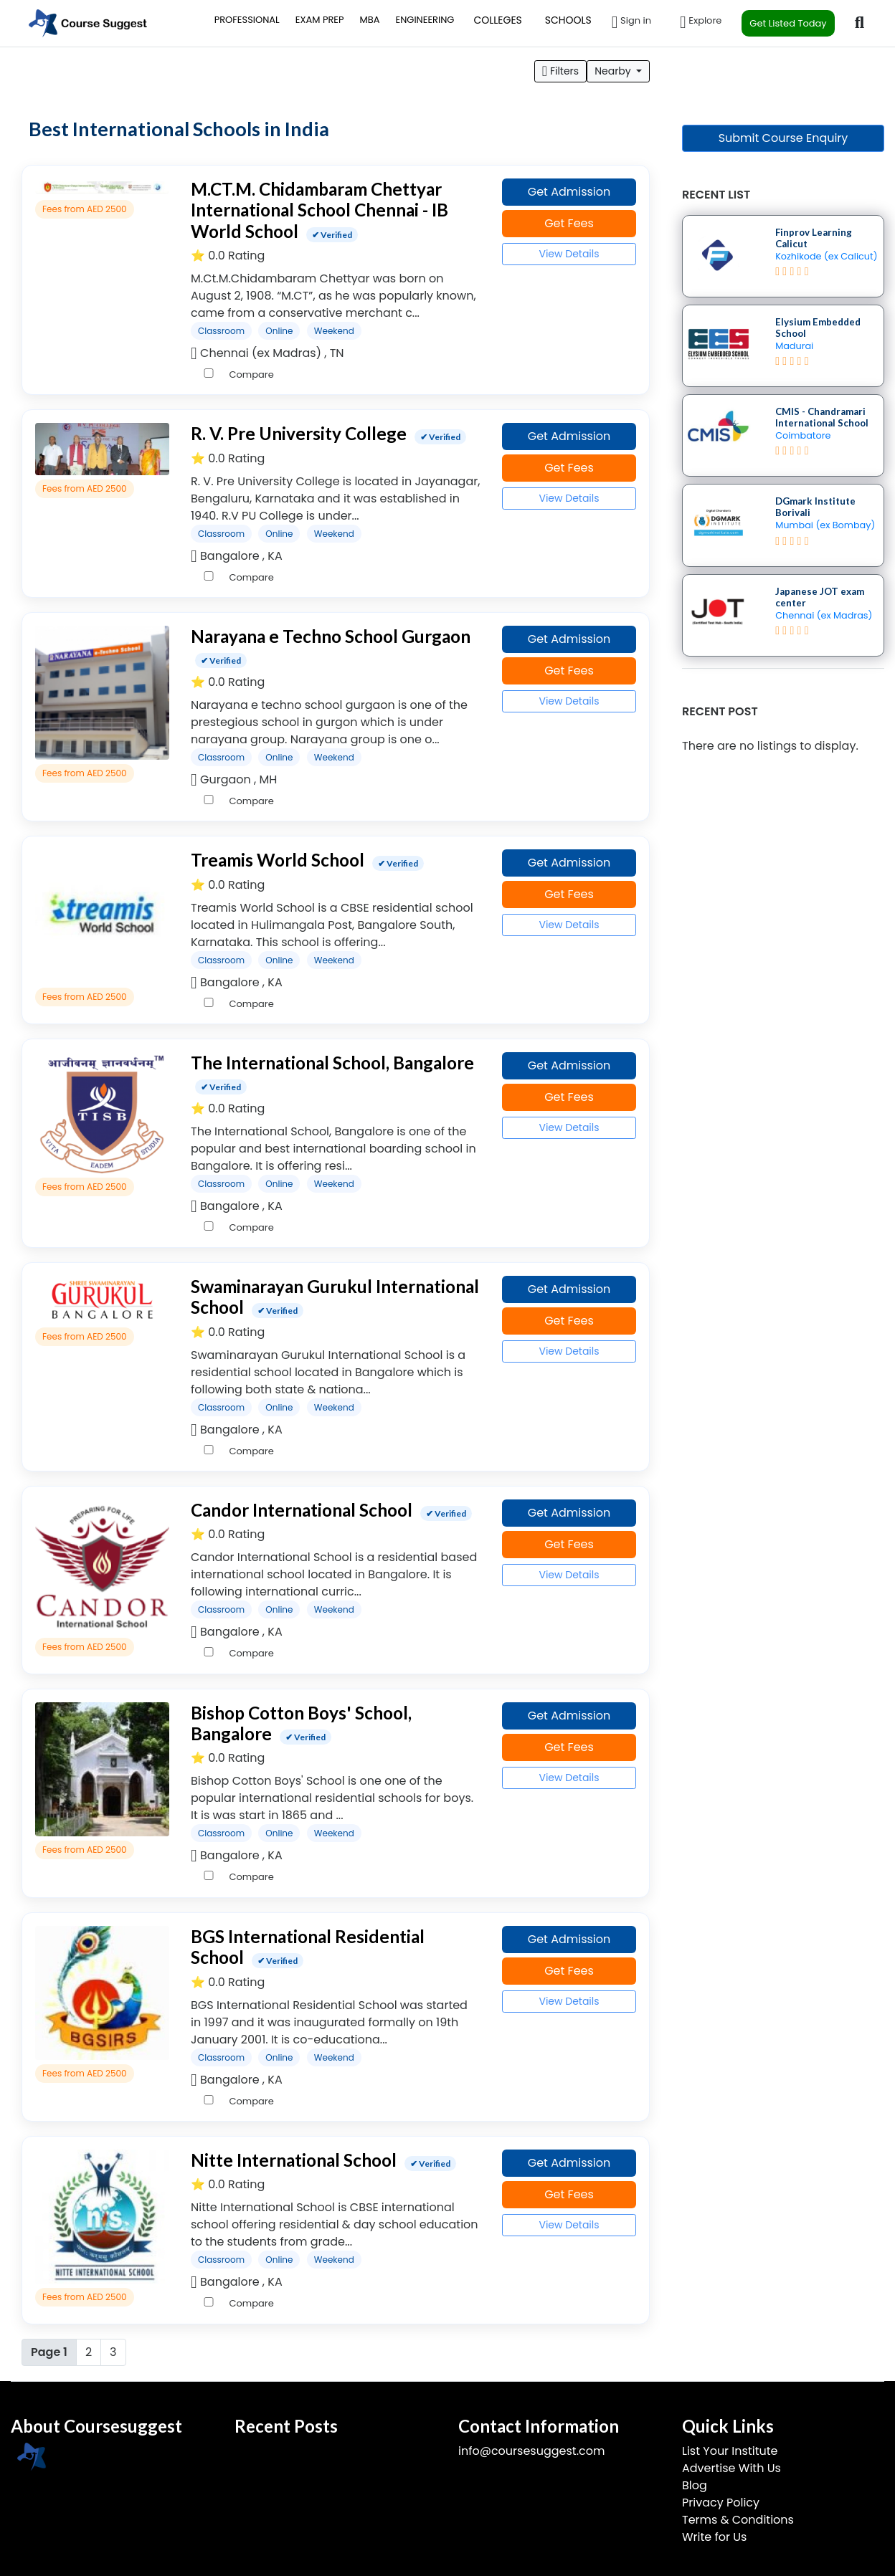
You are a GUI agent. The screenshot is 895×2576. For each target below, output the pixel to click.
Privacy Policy (720, 2502)
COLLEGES (497, 20)
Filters (560, 71)
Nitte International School (294, 2160)
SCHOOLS (568, 20)
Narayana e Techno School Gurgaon (330, 636)
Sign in (631, 22)
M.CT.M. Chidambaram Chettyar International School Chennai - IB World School (319, 210)
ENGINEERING (424, 20)
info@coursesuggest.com (531, 2451)
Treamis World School (277, 859)
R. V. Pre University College (299, 433)
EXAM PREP (319, 20)
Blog (694, 2485)
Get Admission (569, 191)
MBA (370, 20)
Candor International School (301, 1509)
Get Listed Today (787, 23)
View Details (569, 254)
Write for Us (714, 2537)
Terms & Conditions (738, 2519)
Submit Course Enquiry (783, 138)
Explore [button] (700, 22)
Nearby (614, 71)
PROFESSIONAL (247, 20)
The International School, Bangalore (332, 1062)
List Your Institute (729, 2451)
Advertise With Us (731, 2468)
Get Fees (569, 223)
